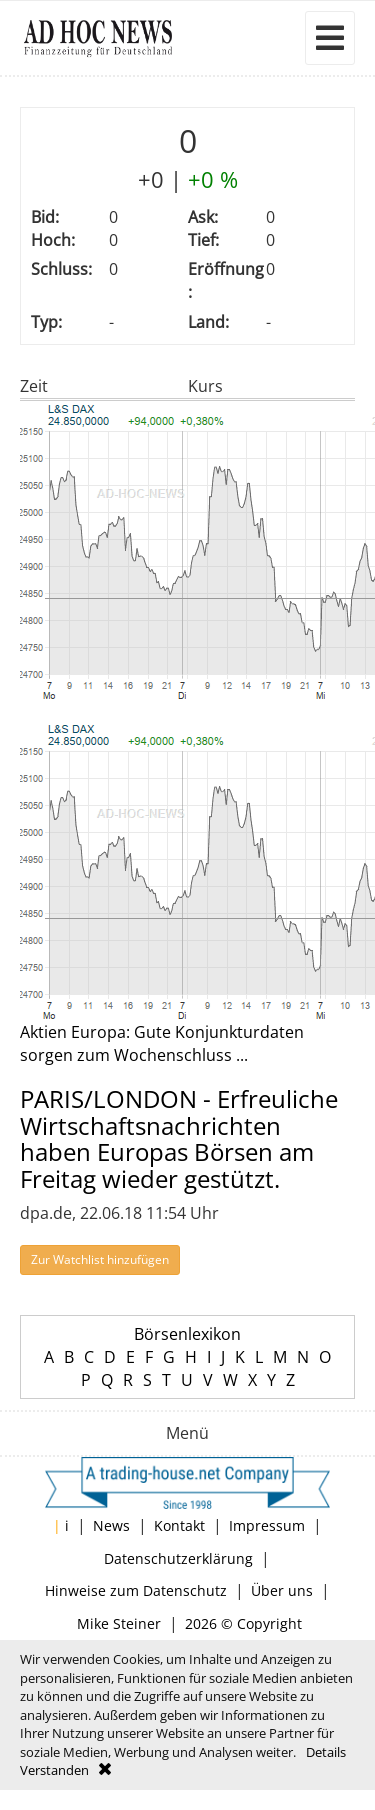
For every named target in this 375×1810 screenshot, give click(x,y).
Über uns (282, 1590)
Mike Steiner (119, 1623)
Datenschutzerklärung (178, 1558)
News (111, 1525)
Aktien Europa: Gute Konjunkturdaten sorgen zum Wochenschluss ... (162, 1043)
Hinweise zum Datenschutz (136, 1590)
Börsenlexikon (187, 1334)
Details (326, 1752)
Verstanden (54, 1770)
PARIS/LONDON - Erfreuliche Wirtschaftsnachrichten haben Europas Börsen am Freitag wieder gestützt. (179, 1138)
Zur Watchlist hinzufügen (100, 1259)
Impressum (267, 1525)
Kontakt (179, 1525)
